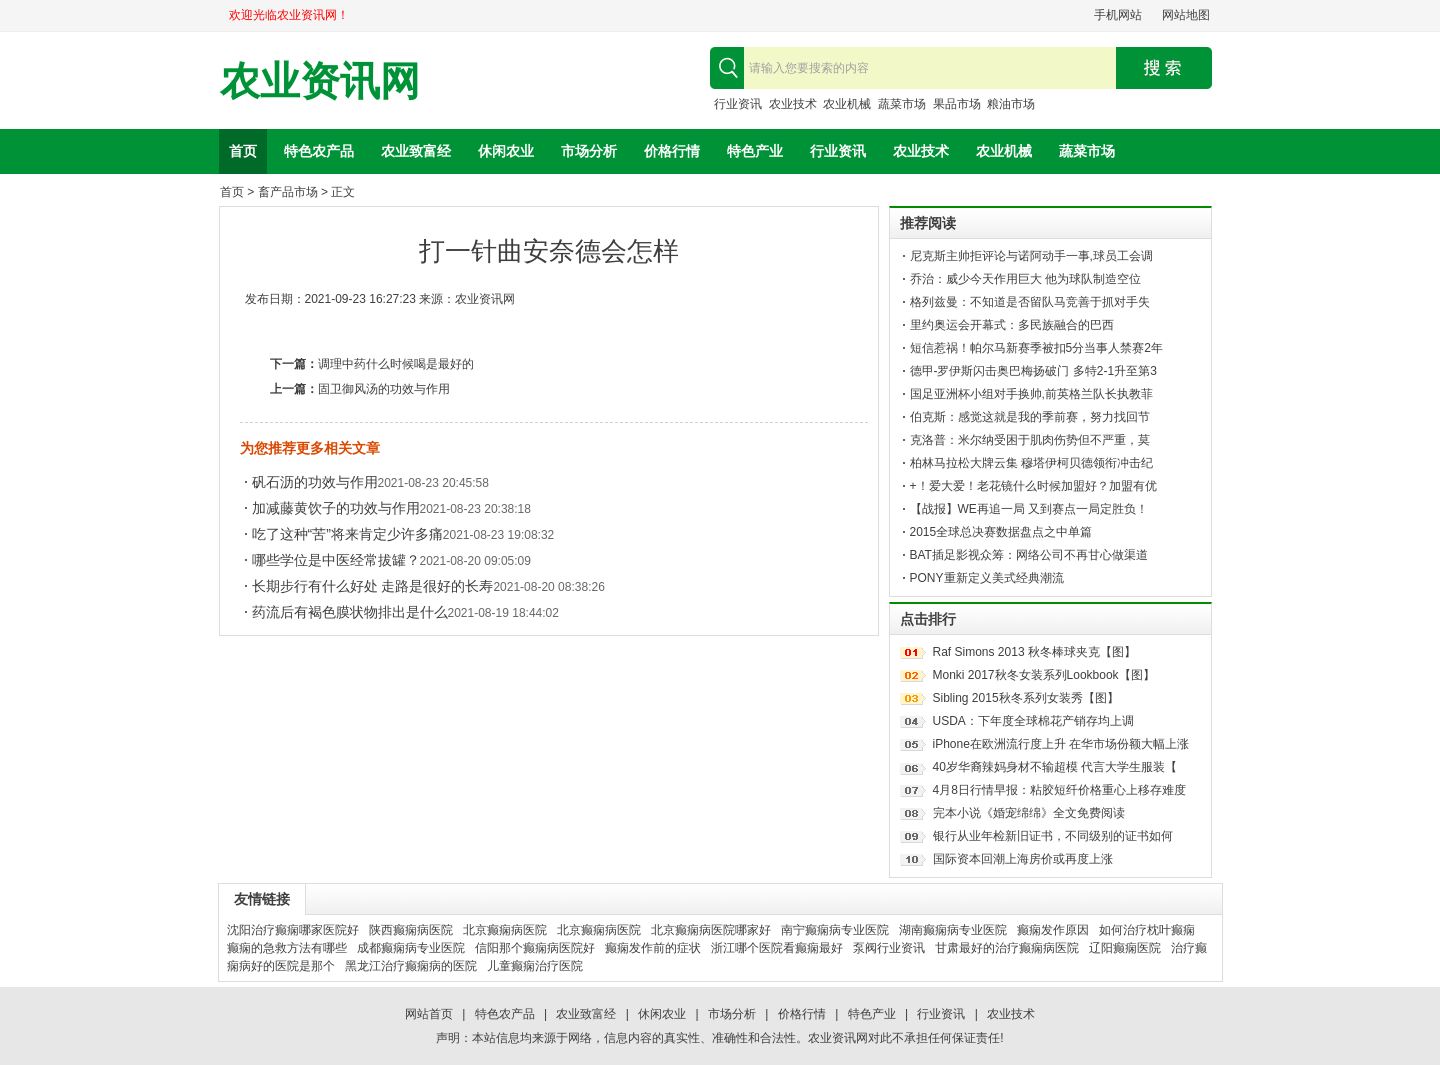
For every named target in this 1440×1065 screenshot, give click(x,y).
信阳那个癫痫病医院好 (535, 948)
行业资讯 (738, 104)
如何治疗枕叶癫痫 (1147, 930)
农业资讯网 (320, 81)
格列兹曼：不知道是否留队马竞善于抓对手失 (1030, 302)
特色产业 (755, 151)
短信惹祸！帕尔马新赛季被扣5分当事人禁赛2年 (1036, 348)
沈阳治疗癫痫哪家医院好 (293, 930)
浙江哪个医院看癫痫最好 (777, 948)
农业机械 (847, 104)
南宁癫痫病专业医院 (835, 930)
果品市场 (957, 104)
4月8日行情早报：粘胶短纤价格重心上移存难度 (1059, 790)
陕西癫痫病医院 (411, 930)
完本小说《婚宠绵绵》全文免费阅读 (1029, 813)
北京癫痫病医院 (505, 930)
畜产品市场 (288, 192)
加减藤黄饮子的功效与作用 (336, 508)
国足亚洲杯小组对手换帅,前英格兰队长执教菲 (1031, 394)
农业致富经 (416, 151)
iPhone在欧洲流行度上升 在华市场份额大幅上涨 (1061, 744)
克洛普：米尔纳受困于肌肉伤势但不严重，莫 (1030, 440)
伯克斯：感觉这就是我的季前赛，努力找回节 (1030, 417)
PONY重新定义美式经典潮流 (987, 578)
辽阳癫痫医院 (1125, 948)
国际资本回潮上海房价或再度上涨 (1023, 859)
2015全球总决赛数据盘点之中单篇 (1001, 532)
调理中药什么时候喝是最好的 (396, 364)
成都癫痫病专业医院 (411, 948)
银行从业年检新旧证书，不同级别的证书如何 (1053, 836)
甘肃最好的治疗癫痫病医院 (1007, 948)
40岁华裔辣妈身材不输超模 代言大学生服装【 (1055, 767)
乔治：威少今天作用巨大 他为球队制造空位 (1025, 279)
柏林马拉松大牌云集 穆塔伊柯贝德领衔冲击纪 (1031, 463)
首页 (243, 151)
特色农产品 (319, 151)
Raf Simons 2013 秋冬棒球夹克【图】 (1034, 652)
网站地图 (1186, 15)
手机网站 (1118, 15)
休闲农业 (506, 151)
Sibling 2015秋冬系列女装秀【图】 (1026, 698)
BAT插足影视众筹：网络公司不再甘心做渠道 (1029, 555)
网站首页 (429, 1014)
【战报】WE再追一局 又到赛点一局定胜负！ (1029, 509)
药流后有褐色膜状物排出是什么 (350, 612)
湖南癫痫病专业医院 (953, 930)
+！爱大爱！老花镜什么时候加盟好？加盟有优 (1033, 486)
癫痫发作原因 (1053, 930)
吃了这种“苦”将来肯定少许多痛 (347, 534)
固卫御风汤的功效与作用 (384, 389)
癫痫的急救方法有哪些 (287, 948)
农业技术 (793, 104)
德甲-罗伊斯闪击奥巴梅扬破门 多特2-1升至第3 (1033, 371)
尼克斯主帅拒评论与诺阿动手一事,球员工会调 (1031, 256)
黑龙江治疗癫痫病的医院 (411, 966)
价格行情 (672, 151)
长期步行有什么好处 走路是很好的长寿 (373, 586)
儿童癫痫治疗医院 (535, 966)
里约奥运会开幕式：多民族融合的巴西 (1012, 325)
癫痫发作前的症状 (653, 948)
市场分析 (589, 151)
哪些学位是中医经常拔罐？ (336, 560)
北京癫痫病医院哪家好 (711, 930)
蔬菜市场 (902, 104)
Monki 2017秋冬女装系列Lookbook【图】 (1044, 675)
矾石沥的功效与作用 (315, 482)
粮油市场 (1011, 104)
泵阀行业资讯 (889, 948)
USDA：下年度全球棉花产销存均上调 (1033, 721)
